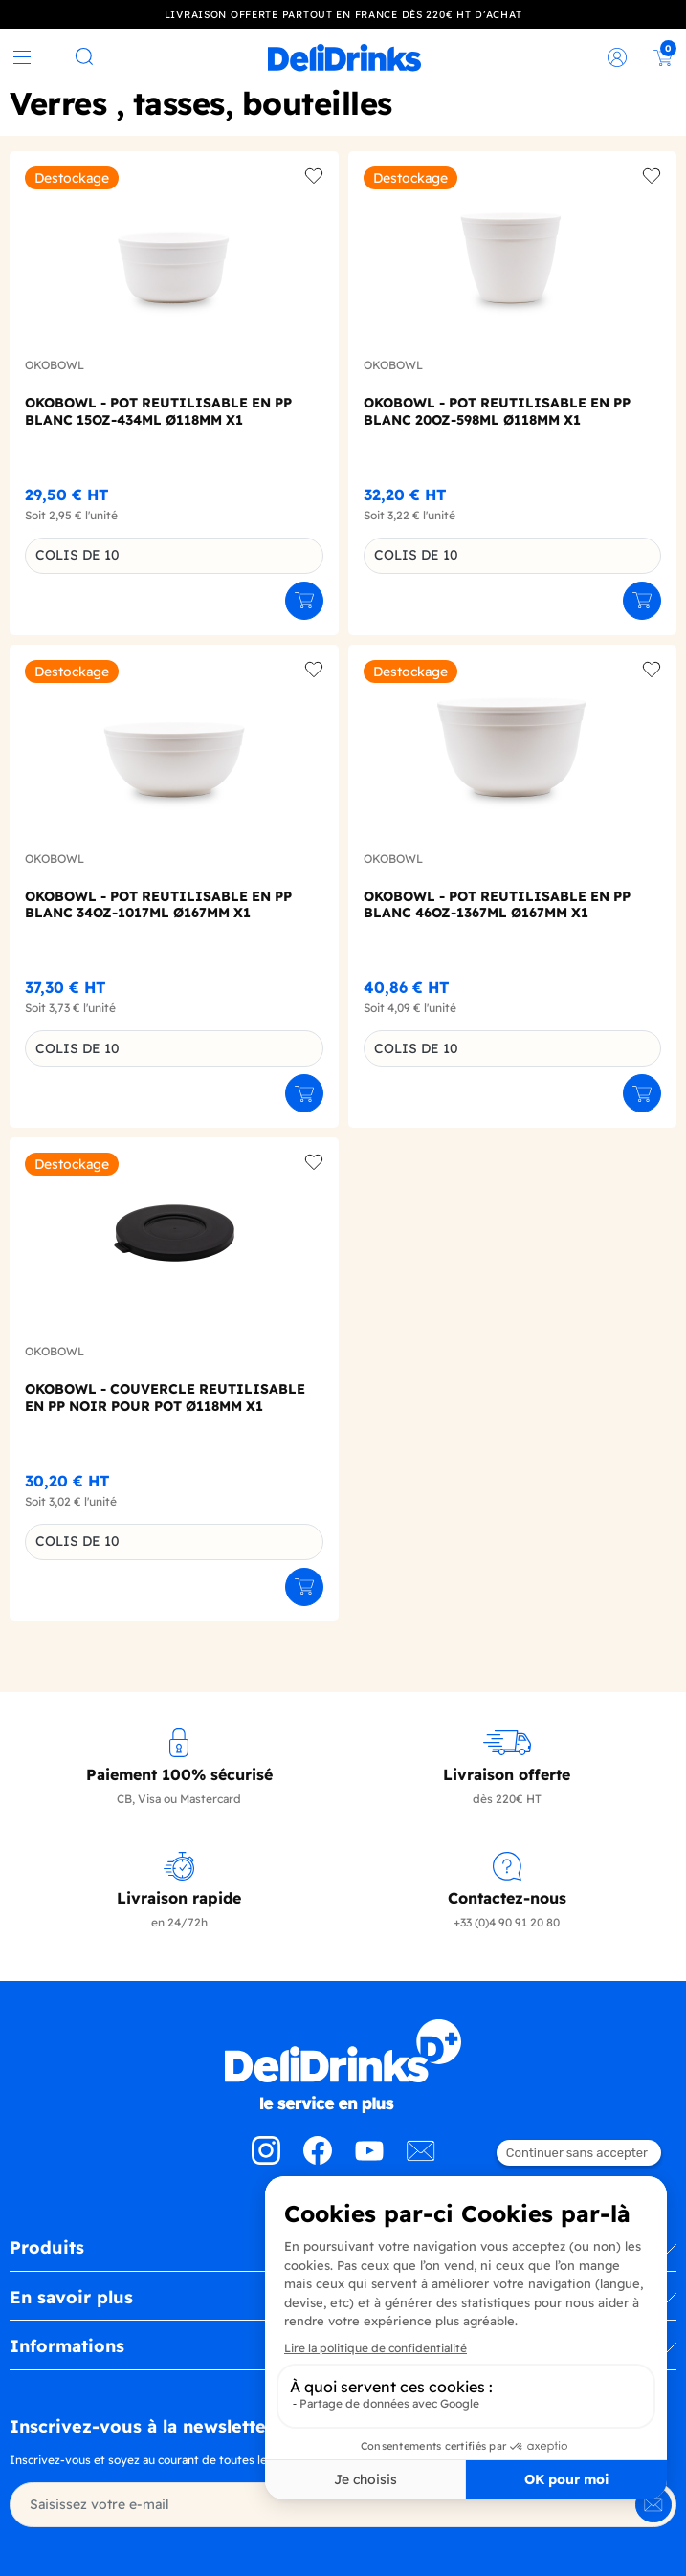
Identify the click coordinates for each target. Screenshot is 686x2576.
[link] (344, 57)
